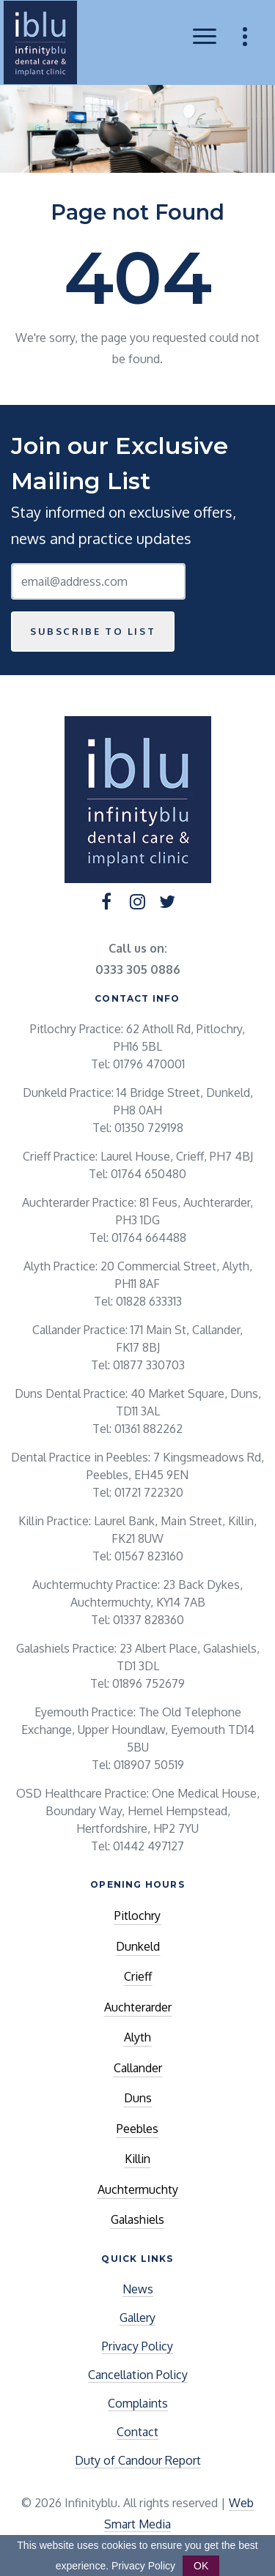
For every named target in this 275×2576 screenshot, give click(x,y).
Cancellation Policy (138, 2374)
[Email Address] (98, 581)
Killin (137, 2158)
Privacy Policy (137, 2346)
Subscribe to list (92, 631)
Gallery (137, 2317)
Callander (138, 2068)
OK (201, 2566)
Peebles (137, 2128)
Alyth (137, 2037)
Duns (138, 2098)
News (137, 2289)
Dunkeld (138, 1946)
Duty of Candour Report (138, 2460)
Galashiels (137, 2219)
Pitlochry (137, 1915)
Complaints (138, 2403)
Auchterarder (138, 2007)
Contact (137, 2431)
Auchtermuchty (138, 2189)
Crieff (138, 1976)
